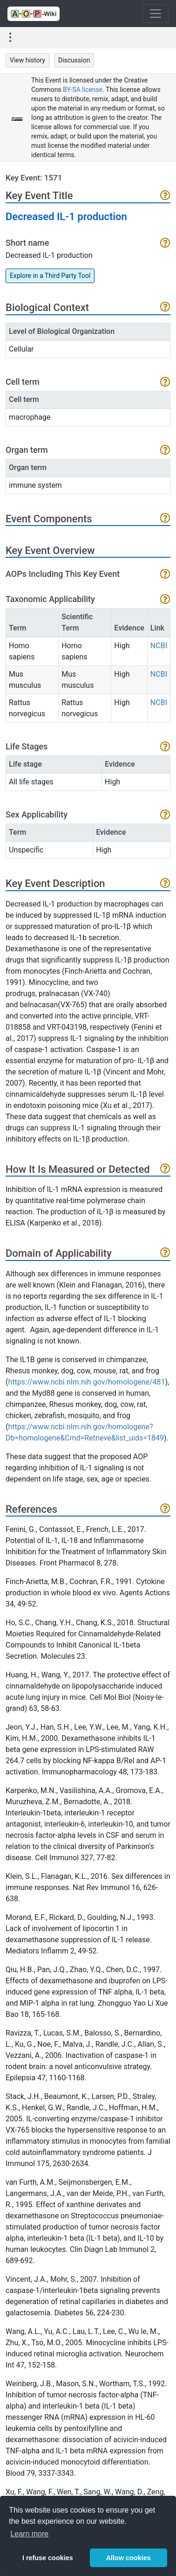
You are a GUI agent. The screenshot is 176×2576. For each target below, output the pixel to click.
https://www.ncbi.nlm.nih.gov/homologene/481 (86, 1382)
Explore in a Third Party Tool (50, 275)
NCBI (158, 645)
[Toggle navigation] (155, 13)
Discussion (74, 60)
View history (27, 60)
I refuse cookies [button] (47, 2558)
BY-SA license (82, 89)
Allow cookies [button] (128, 2558)
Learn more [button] (29, 2534)
